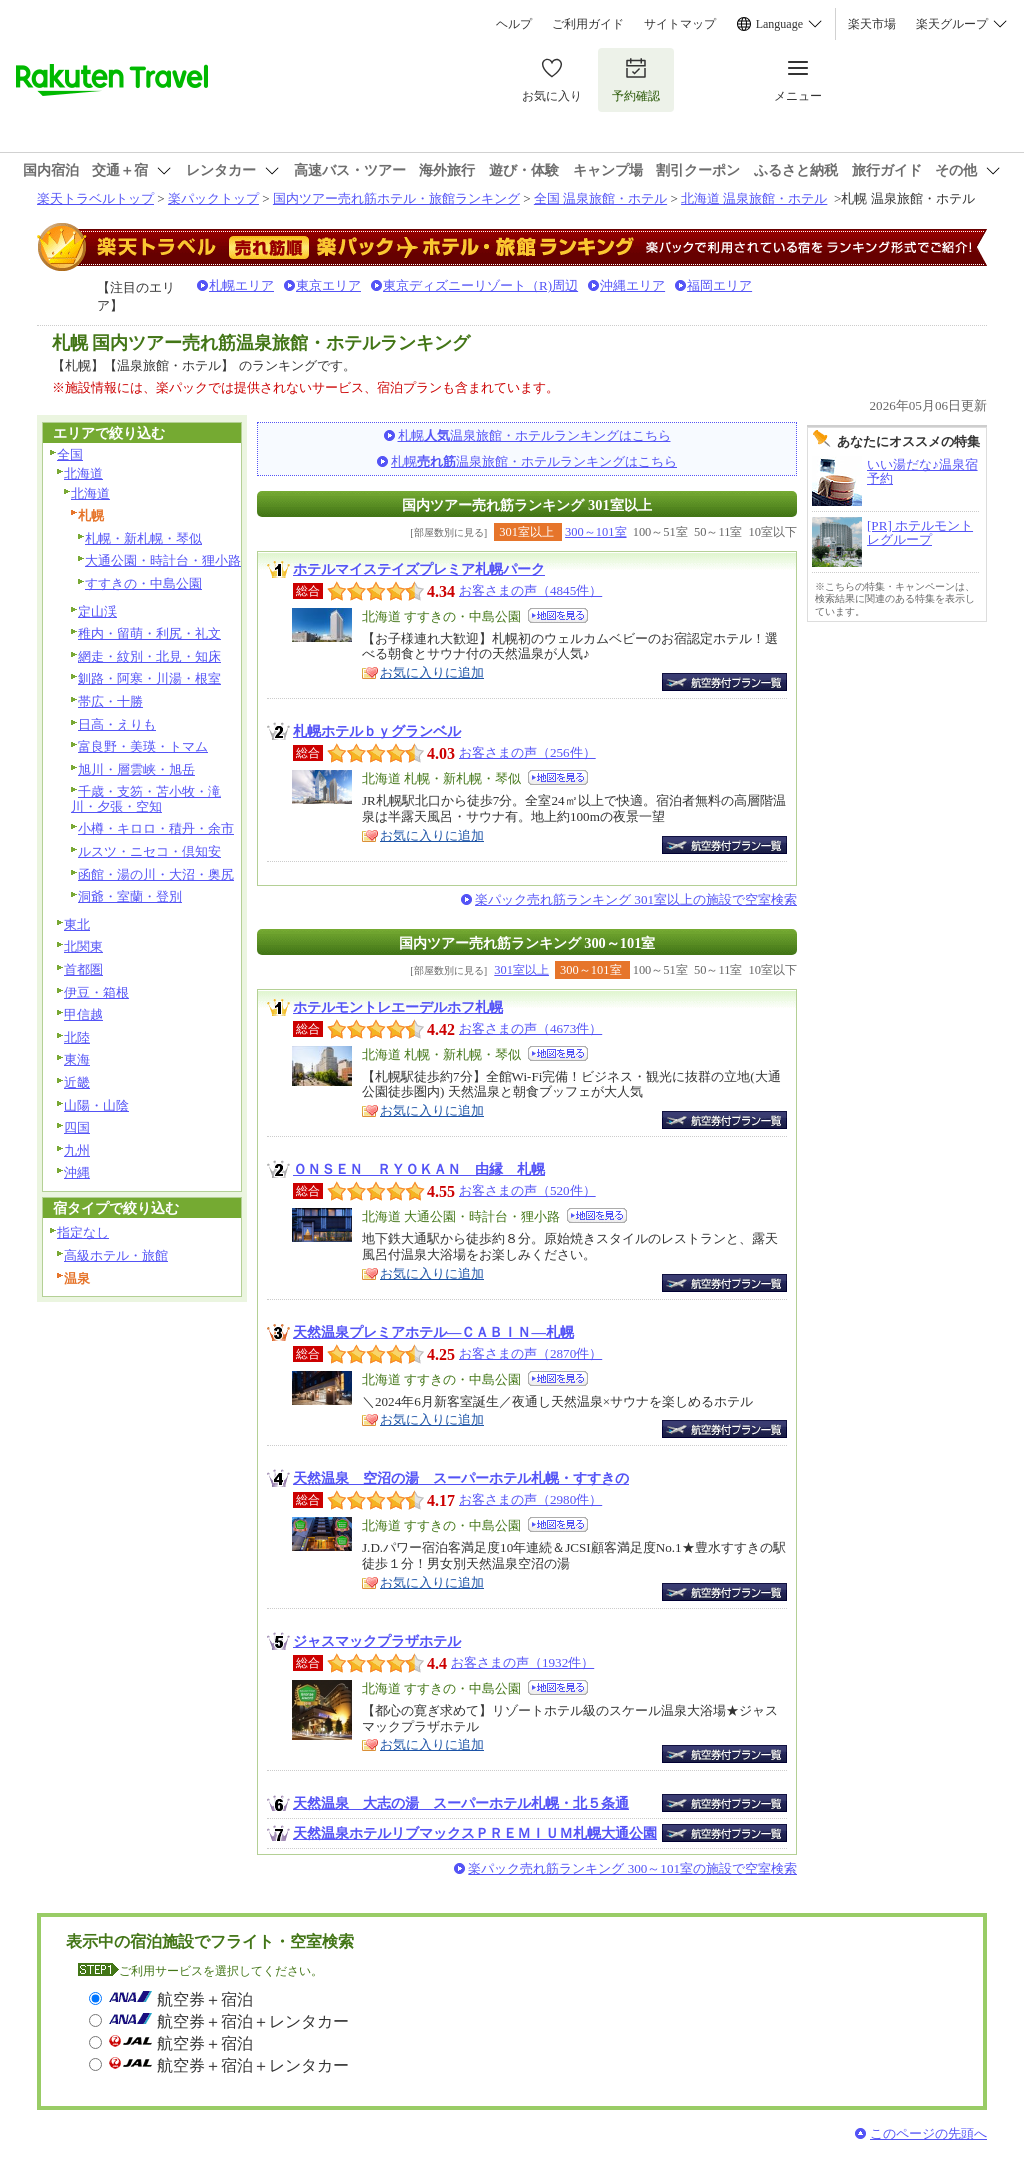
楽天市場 (872, 24)
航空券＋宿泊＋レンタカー (253, 2021)
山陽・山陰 (96, 1105)
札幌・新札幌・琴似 (143, 538)
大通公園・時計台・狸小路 (163, 560)
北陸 (77, 1037)
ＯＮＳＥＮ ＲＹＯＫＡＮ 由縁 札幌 (419, 1169)
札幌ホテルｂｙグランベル (377, 731)
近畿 (77, 1082)
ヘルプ (514, 24)
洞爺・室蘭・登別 (130, 896)
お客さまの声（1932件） (522, 1662)
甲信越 (83, 1014)
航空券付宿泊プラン (724, 682)
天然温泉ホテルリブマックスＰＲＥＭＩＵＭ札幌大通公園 (475, 1833)
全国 (70, 454)
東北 (77, 924)
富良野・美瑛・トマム (143, 746)
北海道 (83, 473)
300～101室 (595, 532)
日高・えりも (117, 724)
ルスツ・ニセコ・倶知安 (149, 851)
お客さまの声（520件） (527, 1190)
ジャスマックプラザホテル (377, 1641)
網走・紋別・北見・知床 (149, 656)
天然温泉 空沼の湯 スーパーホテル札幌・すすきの (461, 1478)
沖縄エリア (632, 285)
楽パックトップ (213, 198)
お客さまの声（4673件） (530, 1028)
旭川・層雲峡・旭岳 (136, 769)
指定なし (83, 1232)
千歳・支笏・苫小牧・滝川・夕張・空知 (146, 799)
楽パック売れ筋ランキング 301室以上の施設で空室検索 (636, 899)
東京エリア (328, 285)
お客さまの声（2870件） (530, 1353)
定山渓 (97, 611)
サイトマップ (680, 24)
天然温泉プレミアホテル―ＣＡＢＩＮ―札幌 (433, 1332)
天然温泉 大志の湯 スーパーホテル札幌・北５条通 (461, 1803)
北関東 (83, 946)
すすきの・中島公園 (143, 583)
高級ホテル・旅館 (116, 1255)
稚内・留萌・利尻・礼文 (149, 633)
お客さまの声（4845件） (530, 590)
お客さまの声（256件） (527, 752)
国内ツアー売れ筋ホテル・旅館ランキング (396, 198)
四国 (77, 1127)
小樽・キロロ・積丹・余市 (156, 828)
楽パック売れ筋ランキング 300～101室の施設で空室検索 (632, 1868)
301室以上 (521, 970)
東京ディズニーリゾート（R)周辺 (480, 285)
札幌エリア (241, 285)
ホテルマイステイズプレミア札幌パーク (419, 569)
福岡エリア (719, 285)
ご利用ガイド (588, 24)
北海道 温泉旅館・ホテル (754, 198)
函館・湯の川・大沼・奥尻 (156, 874)
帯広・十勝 (110, 701)
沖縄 (77, 1172)
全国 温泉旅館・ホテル (600, 198)
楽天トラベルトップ (95, 198)
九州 (77, 1150)
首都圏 (83, 969)
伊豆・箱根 (96, 992)
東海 (77, 1059)
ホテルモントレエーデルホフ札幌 (398, 1007)
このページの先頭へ (928, 2133)
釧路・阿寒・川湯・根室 (149, 678)
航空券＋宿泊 (205, 1999)
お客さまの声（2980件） (530, 1499)
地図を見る (558, 615)
